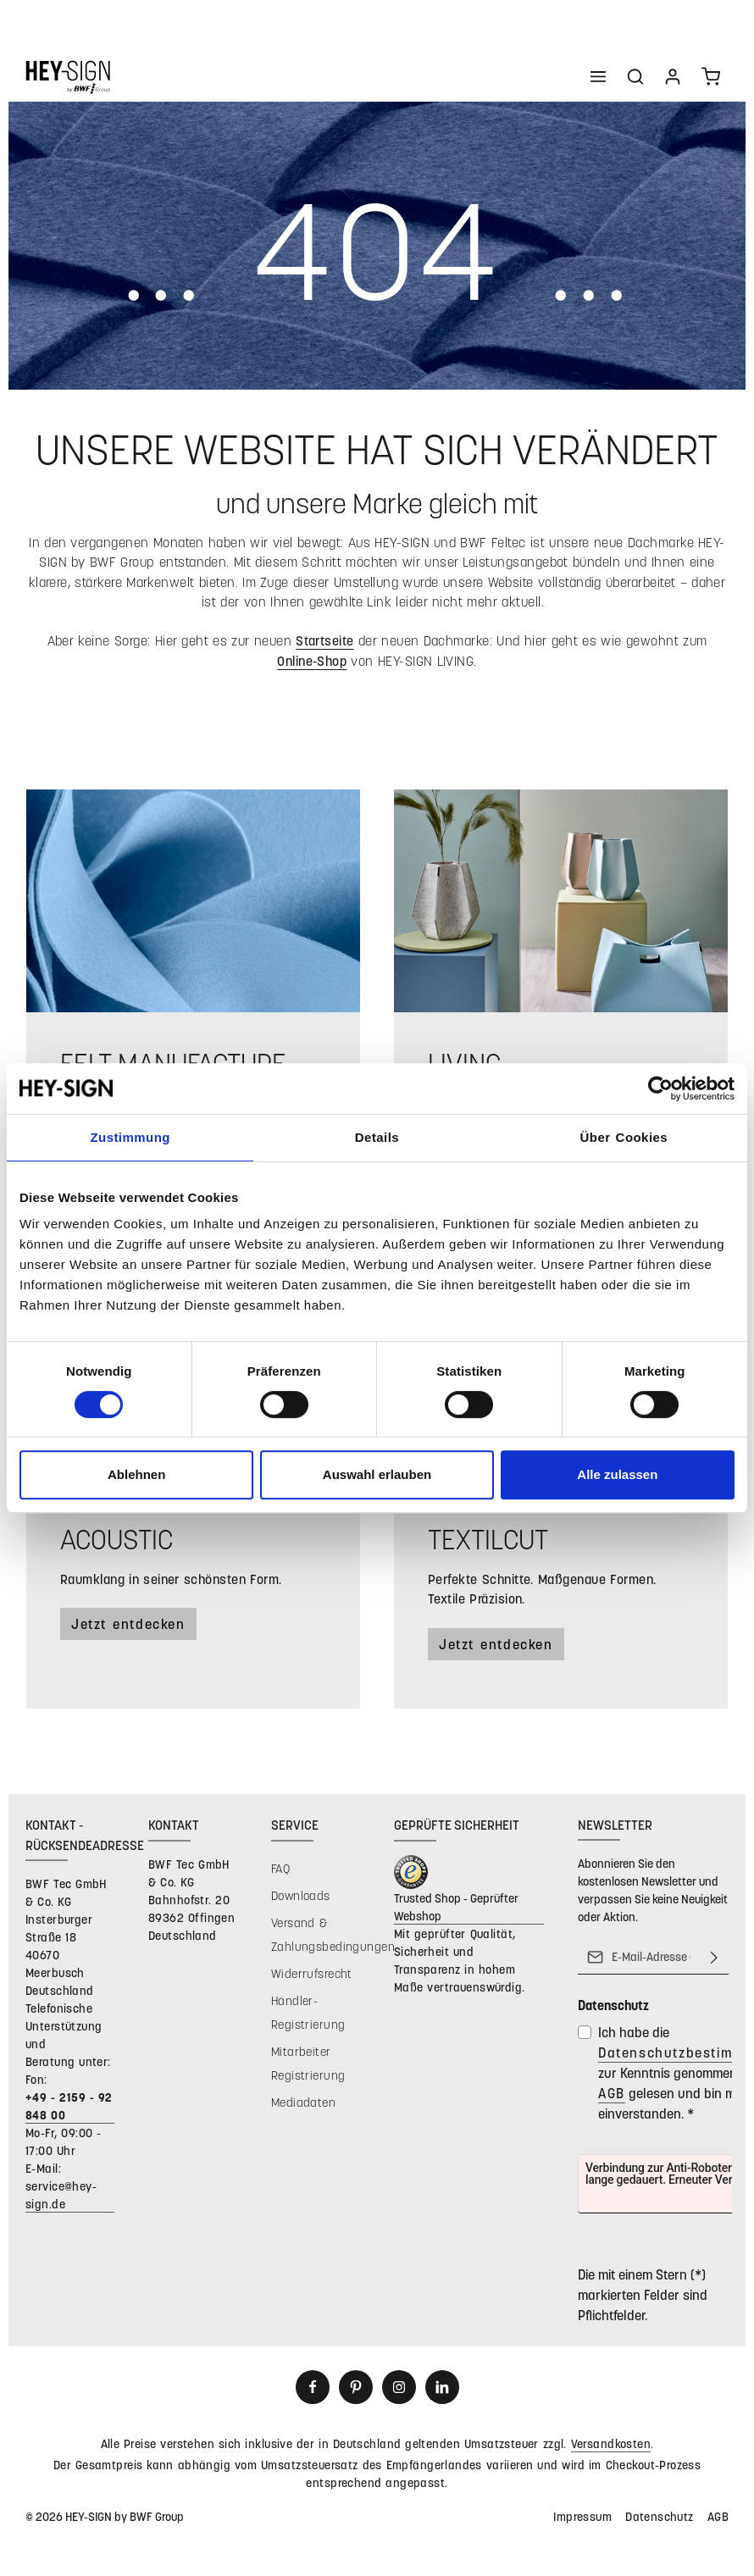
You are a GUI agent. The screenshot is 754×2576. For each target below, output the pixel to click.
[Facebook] (313, 2387)
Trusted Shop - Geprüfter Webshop (456, 1907)
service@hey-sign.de (61, 2195)
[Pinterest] (356, 2387)
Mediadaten (303, 2102)
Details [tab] (377, 1137)
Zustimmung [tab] (130, 1137)
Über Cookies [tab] (624, 1137)
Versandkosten (611, 2443)
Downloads (300, 1895)
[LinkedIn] (442, 2387)
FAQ (280, 1868)
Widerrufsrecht (311, 1973)
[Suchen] (635, 76)
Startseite (325, 640)
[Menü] (598, 76)
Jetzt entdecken (128, 1623)
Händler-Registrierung (308, 2012)
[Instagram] (399, 2387)
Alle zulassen (617, 1474)
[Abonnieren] (714, 1957)
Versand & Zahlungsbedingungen (333, 1934)
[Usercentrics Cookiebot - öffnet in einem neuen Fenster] (660, 1088)
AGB (611, 2094)
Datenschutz (659, 2516)
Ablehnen (136, 1474)
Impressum (582, 2516)
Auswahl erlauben (377, 1474)
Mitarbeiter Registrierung (308, 2063)
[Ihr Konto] (673, 76)
